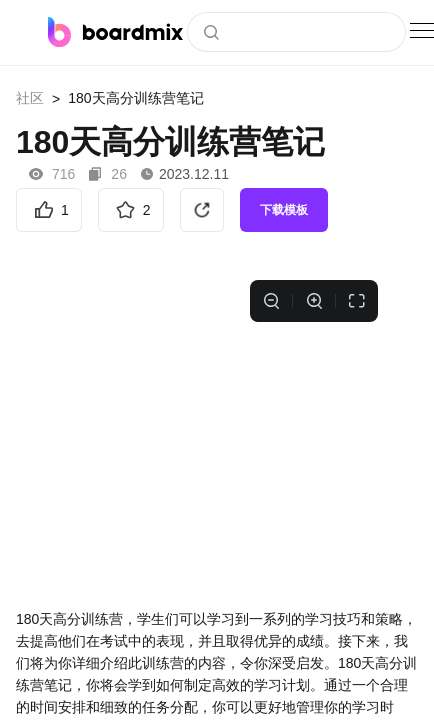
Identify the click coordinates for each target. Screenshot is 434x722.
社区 (30, 98)
